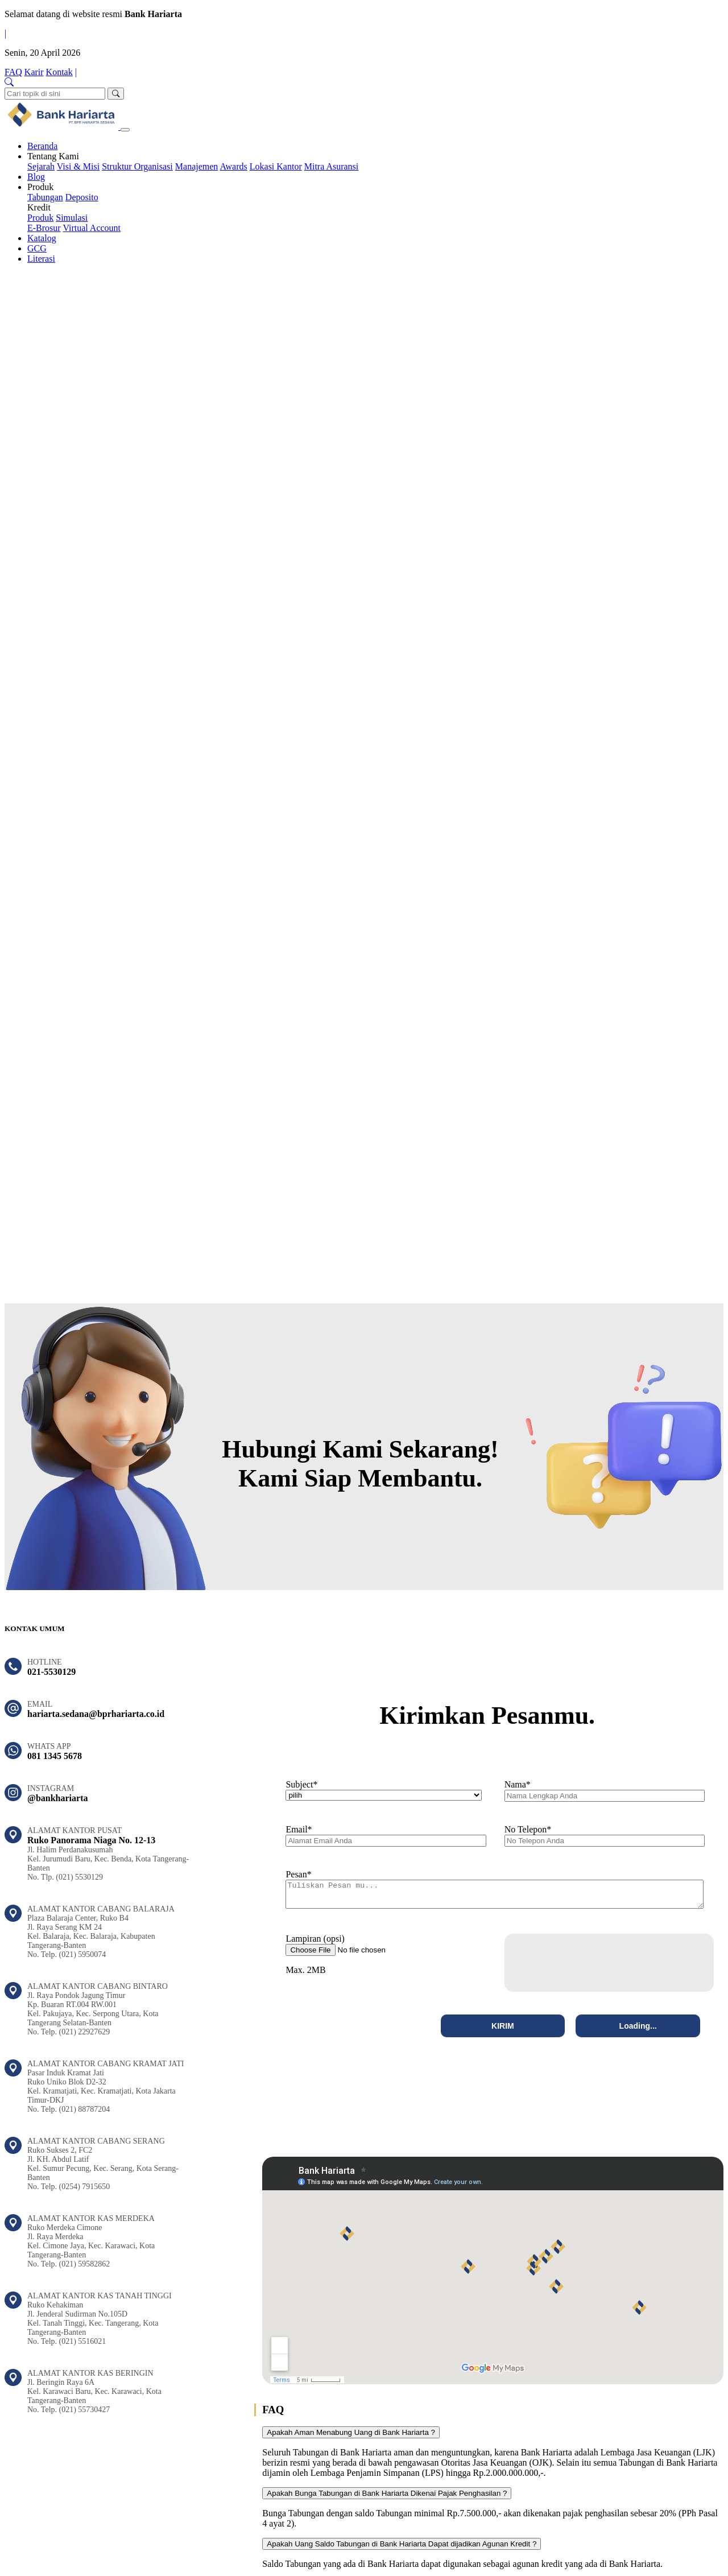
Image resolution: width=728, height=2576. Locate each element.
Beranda (42, 146)
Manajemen (196, 166)
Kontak (59, 72)
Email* (299, 1829)
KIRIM (502, 2031)
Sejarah (41, 166)
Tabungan (45, 197)
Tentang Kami (53, 156)
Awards (233, 166)
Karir (34, 72)
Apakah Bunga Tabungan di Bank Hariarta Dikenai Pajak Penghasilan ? (387, 2498)
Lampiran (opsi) (315, 1943)
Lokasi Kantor (276, 166)
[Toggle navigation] (125, 129)
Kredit (39, 207)
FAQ (13, 72)
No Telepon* (528, 1829)
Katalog (41, 238)
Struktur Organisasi (137, 166)
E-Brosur (44, 228)
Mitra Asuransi (331, 166)
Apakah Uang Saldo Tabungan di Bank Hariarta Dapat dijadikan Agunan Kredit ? (401, 2549)
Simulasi (72, 217)
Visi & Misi (78, 166)
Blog (36, 176)
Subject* (301, 1784)
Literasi (41, 258)
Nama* (517, 1784)
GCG (37, 248)
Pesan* (298, 1874)
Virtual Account (92, 228)
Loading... (638, 2031)
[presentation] (597, 1968)
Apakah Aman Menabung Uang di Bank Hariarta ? (351, 2437)
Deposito (81, 197)
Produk (40, 187)
